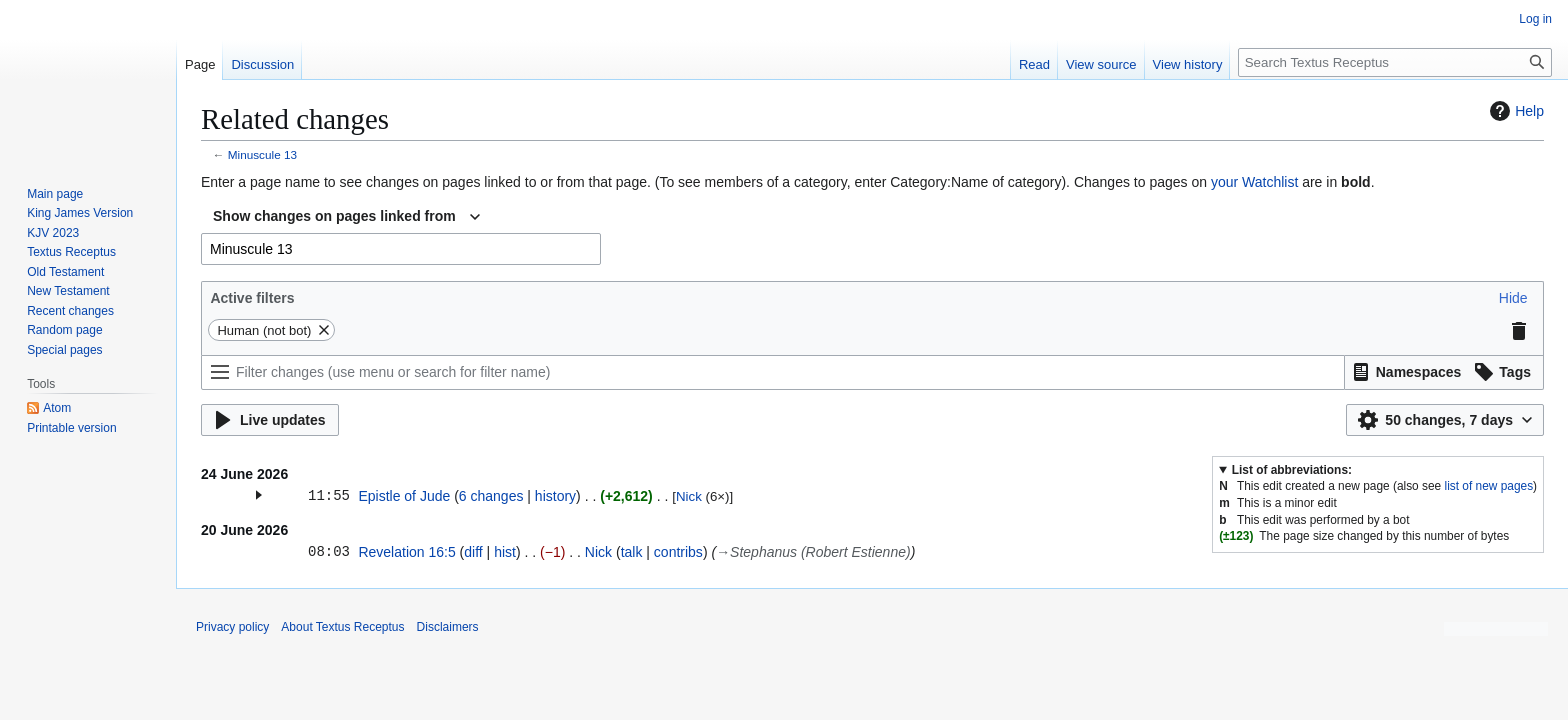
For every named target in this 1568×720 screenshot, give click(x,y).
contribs (678, 552)
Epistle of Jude (404, 496)
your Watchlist (1254, 182)
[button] (1513, 298)
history (555, 496)
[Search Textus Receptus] (1395, 62)
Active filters (252, 298)
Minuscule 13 (262, 154)
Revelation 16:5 (406, 552)
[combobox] (346, 217)
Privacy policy (232, 627)
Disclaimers (448, 627)
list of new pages (1489, 486)
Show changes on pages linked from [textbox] (334, 216)
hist (505, 552)
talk (632, 552)
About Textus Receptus (342, 627)
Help (1514, 111)
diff (473, 552)
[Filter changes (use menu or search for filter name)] (773, 372)
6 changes (491, 496)
